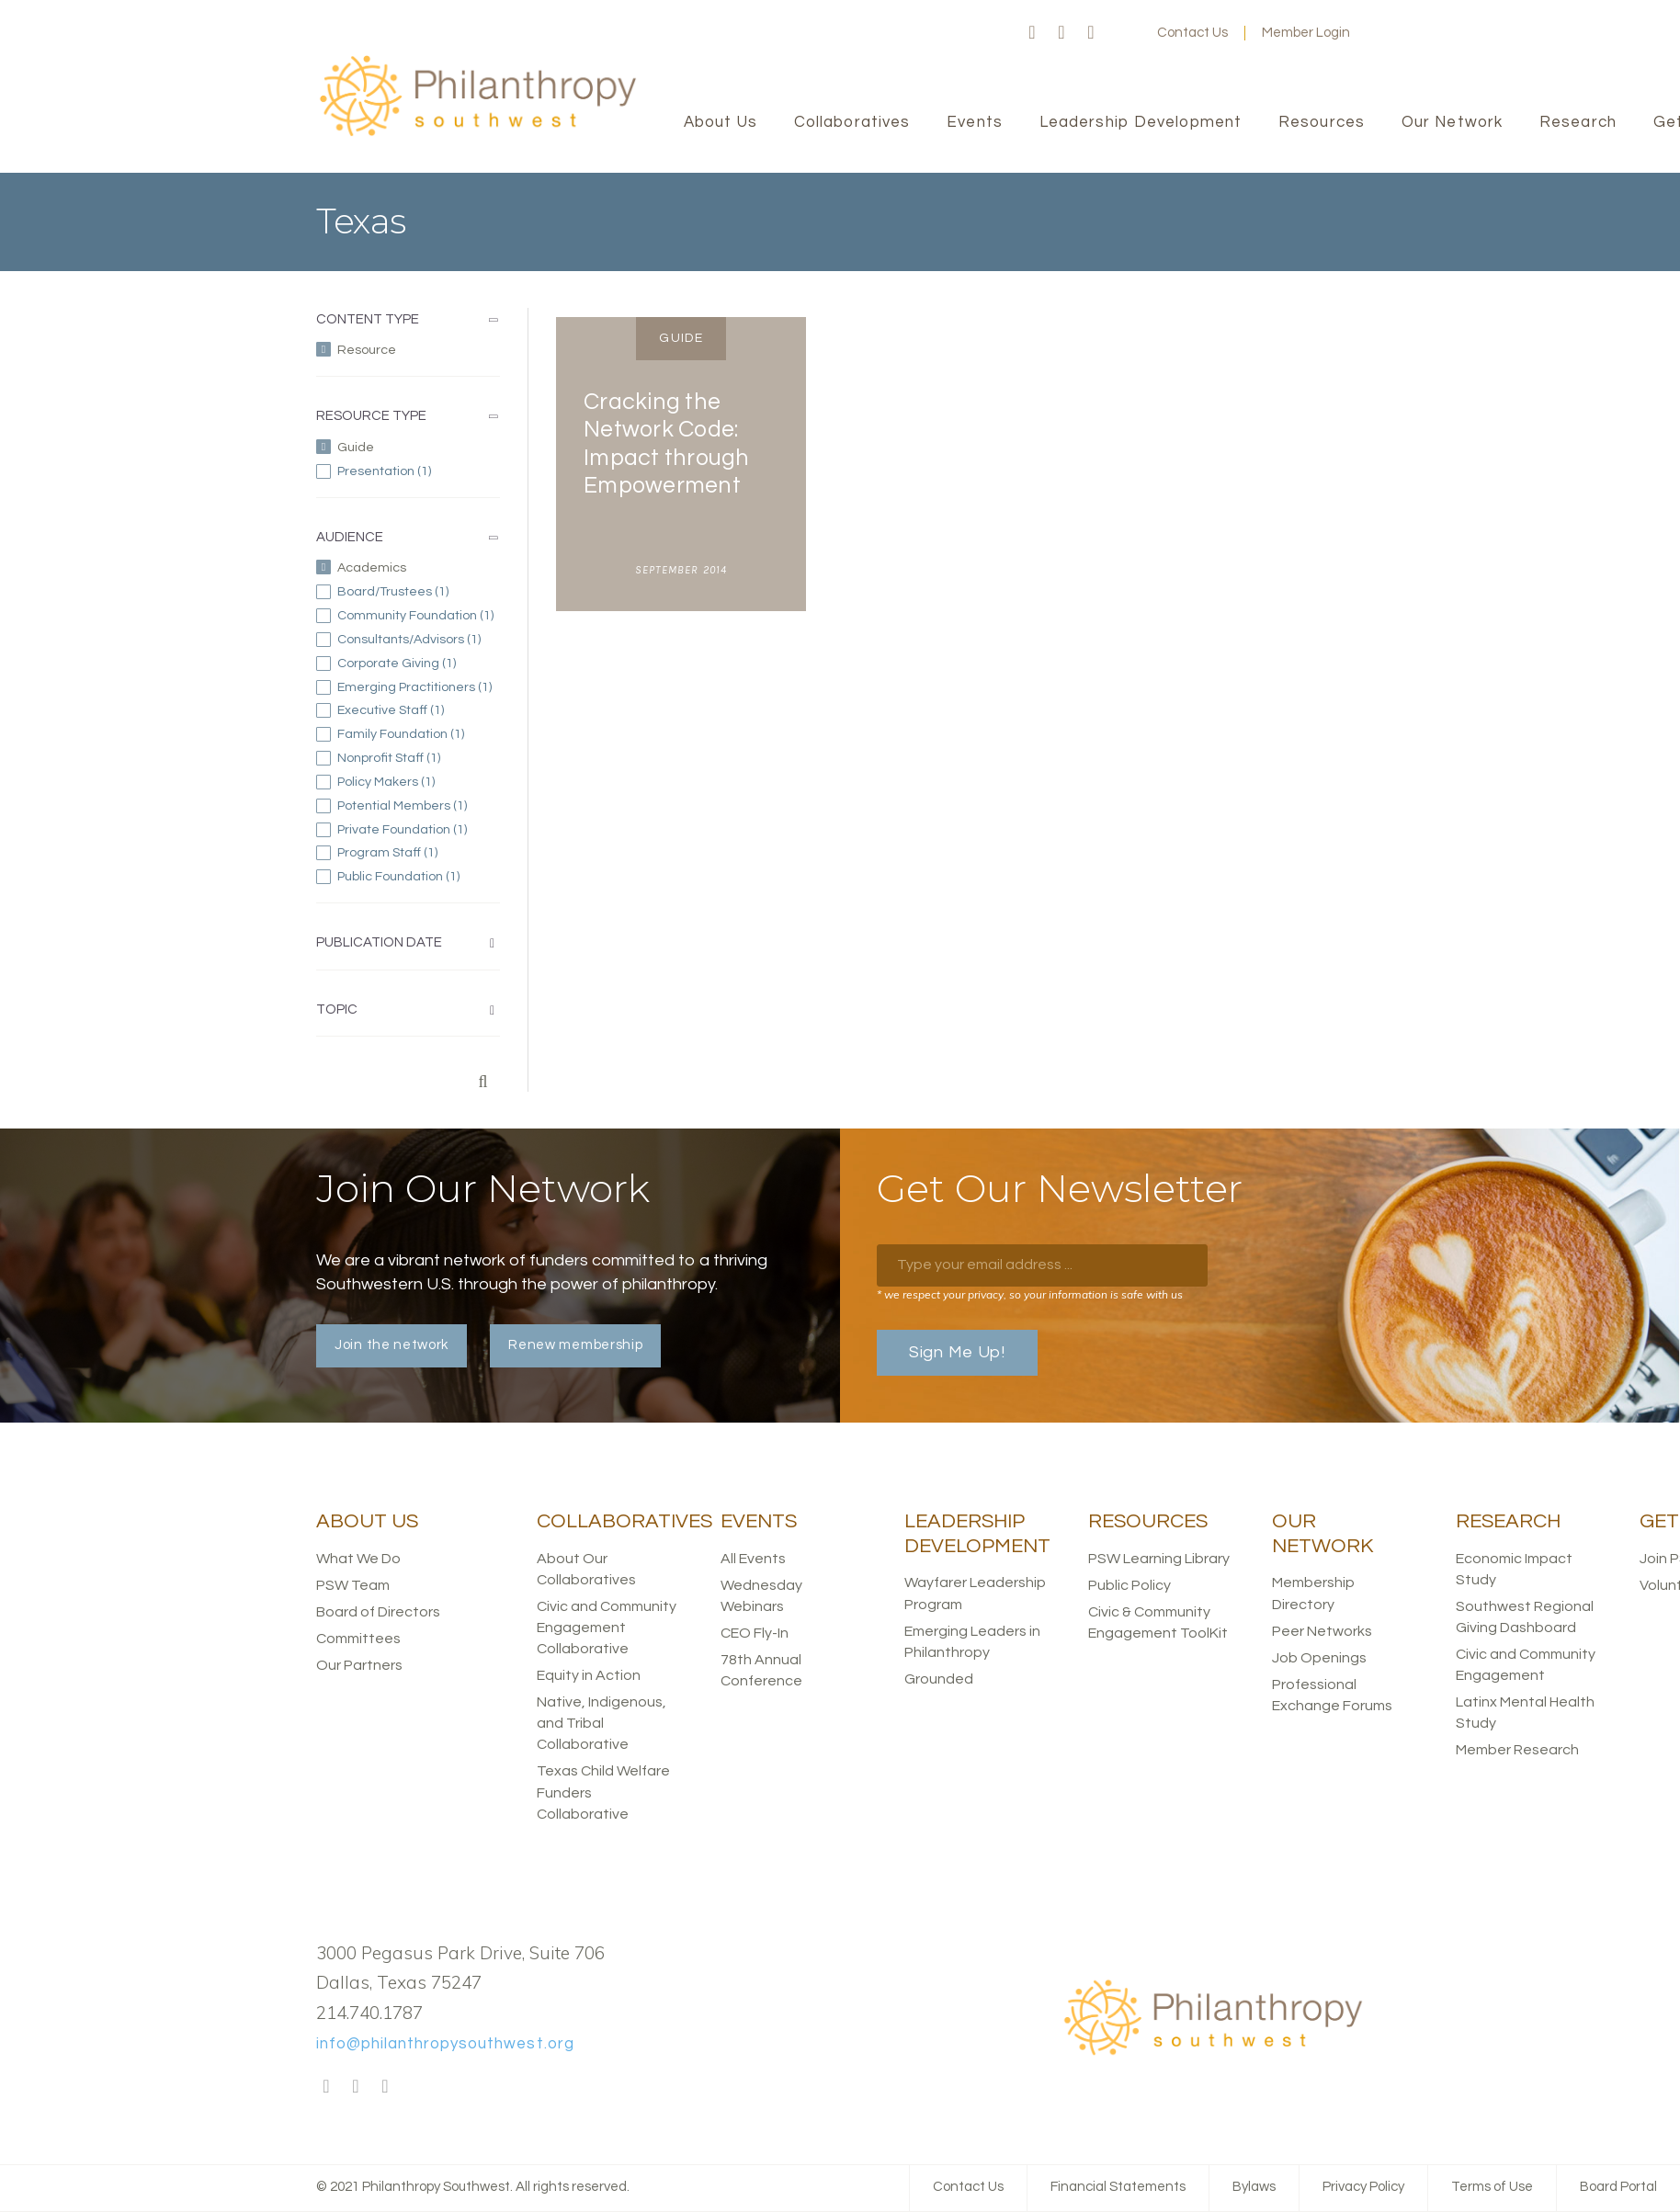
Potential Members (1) (418, 806)
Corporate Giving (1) (418, 663)
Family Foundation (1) (418, 734)
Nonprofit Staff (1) (418, 758)
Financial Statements (1118, 2187)
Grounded (938, 1679)
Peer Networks (1322, 1631)
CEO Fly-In (755, 1633)
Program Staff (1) (418, 852)
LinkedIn (1091, 33)
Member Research (1517, 1749)
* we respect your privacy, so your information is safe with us (1030, 1294)
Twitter (1061, 33)
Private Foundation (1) (418, 829)
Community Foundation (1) (418, 615)
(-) (415, 349)
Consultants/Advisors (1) (418, 639)
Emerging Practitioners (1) (418, 687)
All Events (753, 1558)
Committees (358, 1638)
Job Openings (1319, 1657)
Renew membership (575, 1345)
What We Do (358, 1558)
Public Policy (1129, 1585)
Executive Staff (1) (418, 710)
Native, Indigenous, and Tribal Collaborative (601, 1723)
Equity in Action (589, 1675)
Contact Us (1192, 33)
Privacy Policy (1363, 2187)
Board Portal (1618, 2187)
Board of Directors (378, 1612)
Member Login (1306, 33)
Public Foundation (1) (418, 876)
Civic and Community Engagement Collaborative (606, 1627)
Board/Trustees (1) (418, 591)
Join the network (391, 1345)
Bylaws (1254, 2187)
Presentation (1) (418, 471)
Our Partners (359, 1665)
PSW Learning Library (1159, 1558)
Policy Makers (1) (418, 782)
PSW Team (353, 1585)
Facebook (1032, 33)
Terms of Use (1492, 2187)
